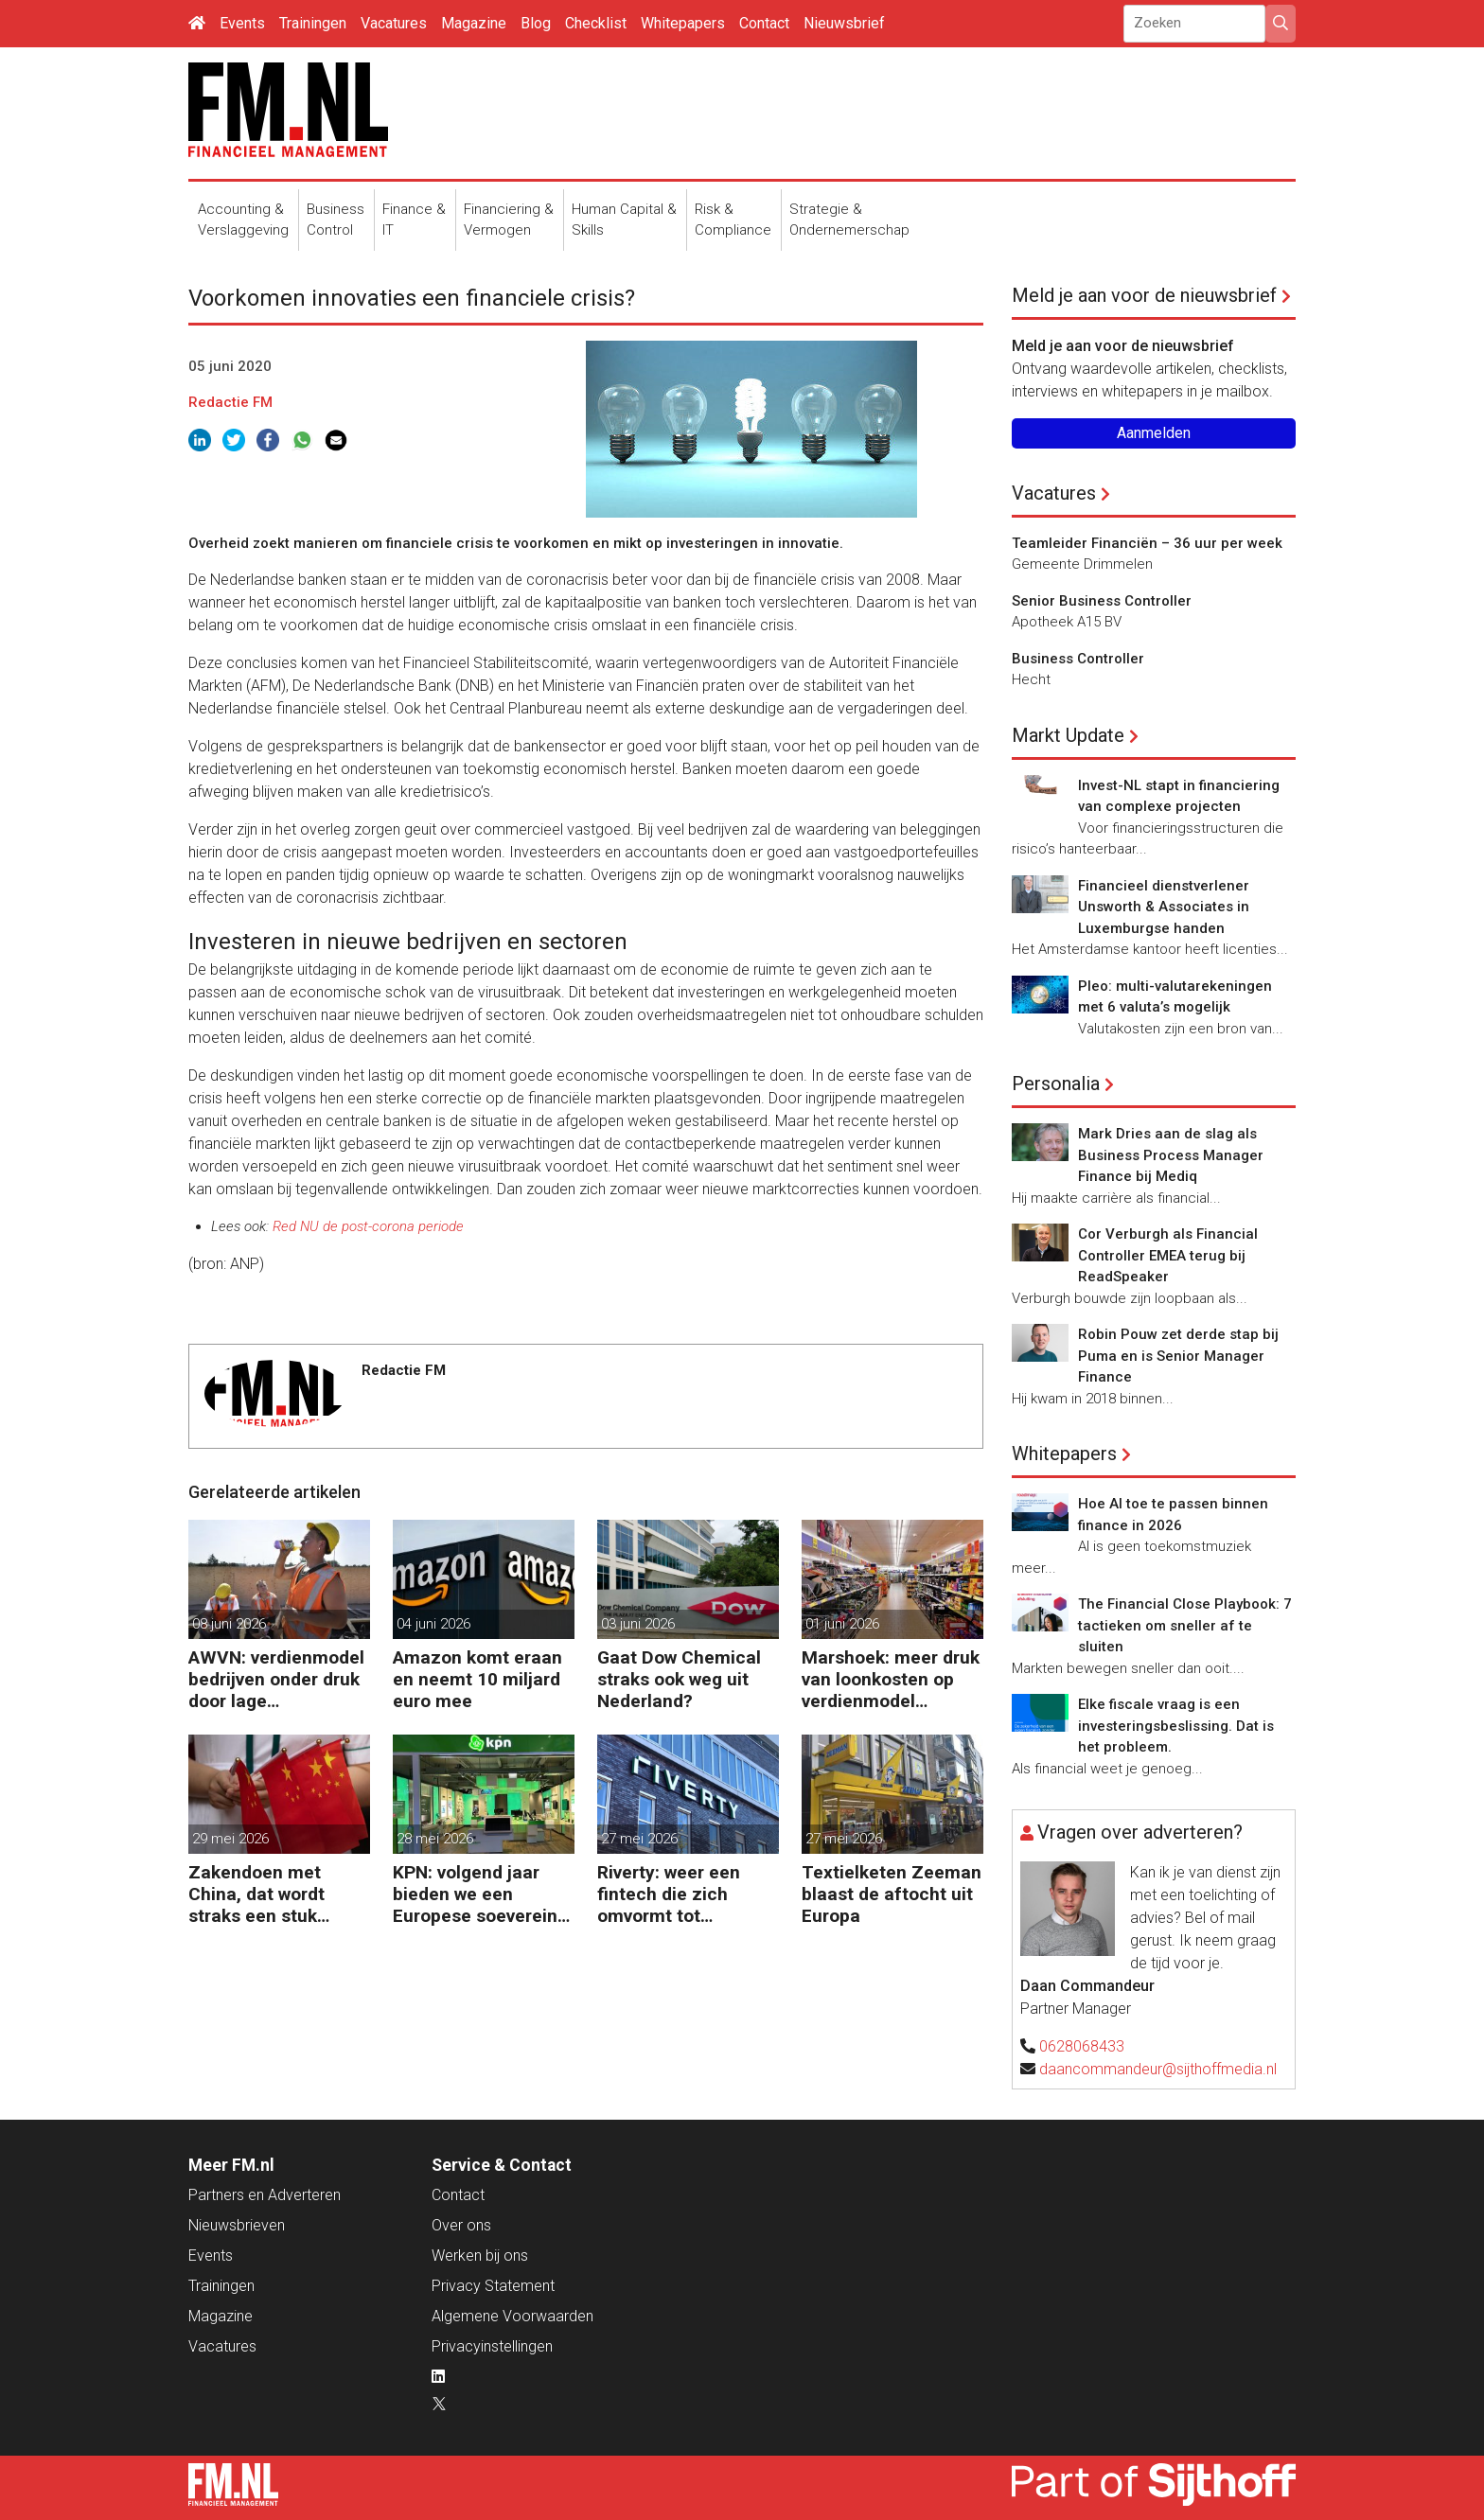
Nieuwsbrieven (236, 2225)
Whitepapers (683, 23)
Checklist (596, 23)
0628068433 (1081, 2046)
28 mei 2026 (435, 1838)
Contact (764, 23)
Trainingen (312, 23)
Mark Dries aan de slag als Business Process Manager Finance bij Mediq (1170, 1155)
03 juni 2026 (638, 1623)
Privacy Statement (493, 2286)
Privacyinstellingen (492, 2346)
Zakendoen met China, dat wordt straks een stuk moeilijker (256, 1894)
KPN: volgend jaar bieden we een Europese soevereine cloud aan (480, 1894)
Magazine (473, 23)
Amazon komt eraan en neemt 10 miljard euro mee (477, 1679)
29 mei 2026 (230, 1838)
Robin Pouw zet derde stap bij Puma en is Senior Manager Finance (1178, 1355)
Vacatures (394, 23)
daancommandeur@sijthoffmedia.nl (1158, 2069)
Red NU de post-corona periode (368, 1226)
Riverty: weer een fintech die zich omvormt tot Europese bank (668, 1894)
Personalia (1056, 1083)
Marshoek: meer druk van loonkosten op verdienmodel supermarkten (891, 1679)
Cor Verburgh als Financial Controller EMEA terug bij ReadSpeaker (1168, 1255)
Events (242, 23)
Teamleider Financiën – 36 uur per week (1147, 543)
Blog (536, 23)
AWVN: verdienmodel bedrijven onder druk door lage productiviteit (276, 1679)
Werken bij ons (480, 2255)
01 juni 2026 (842, 1623)
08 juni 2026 (229, 1623)
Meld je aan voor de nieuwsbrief (1144, 295)
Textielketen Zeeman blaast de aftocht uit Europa (891, 1894)
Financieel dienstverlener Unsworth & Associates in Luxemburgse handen (1163, 907)
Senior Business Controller (1102, 600)
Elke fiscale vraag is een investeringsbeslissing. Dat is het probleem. (1176, 1725)
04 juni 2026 (433, 1623)
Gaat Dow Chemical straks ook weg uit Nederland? (679, 1679)
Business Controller (1078, 658)
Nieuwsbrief (844, 23)
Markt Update (1068, 735)
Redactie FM (230, 402)
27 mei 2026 (639, 1838)
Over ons (461, 2225)
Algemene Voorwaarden (512, 2316)
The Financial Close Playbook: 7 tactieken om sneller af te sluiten (1185, 1625)
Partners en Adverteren (264, 2195)
